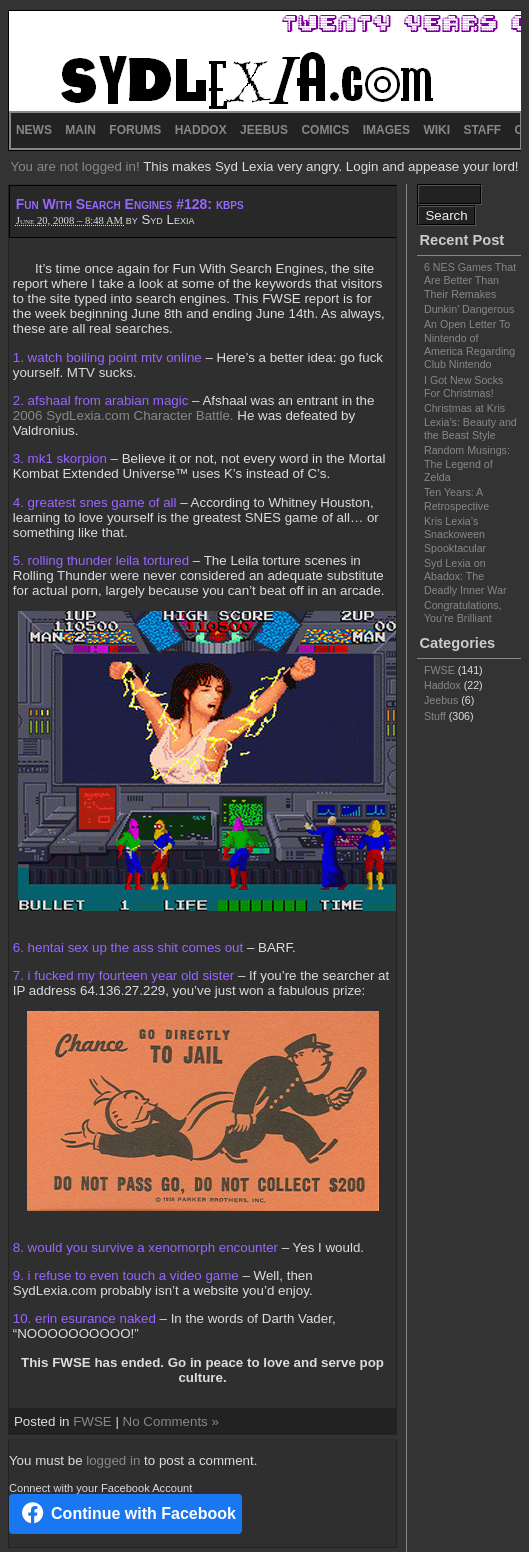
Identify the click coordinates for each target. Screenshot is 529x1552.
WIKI (436, 130)
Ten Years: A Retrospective (456, 498)
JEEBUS (264, 130)
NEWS (34, 130)
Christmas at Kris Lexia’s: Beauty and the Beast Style (470, 421)
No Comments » (171, 1421)
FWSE (92, 1421)
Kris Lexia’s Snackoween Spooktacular (455, 534)
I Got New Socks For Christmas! (463, 386)
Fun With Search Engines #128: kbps (130, 204)
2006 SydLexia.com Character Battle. (123, 415)
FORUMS (135, 130)
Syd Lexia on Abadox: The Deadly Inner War (465, 576)
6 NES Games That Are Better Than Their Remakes (470, 280)
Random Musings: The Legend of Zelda (467, 463)
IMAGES (386, 130)
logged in (113, 1460)
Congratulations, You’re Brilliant (463, 611)
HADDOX (201, 130)
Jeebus (441, 700)
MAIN (80, 130)
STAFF (482, 130)
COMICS (325, 130)
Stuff (435, 716)
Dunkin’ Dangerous (469, 309)
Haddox (442, 685)
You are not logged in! (76, 166)
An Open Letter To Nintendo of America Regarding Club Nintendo (469, 344)
